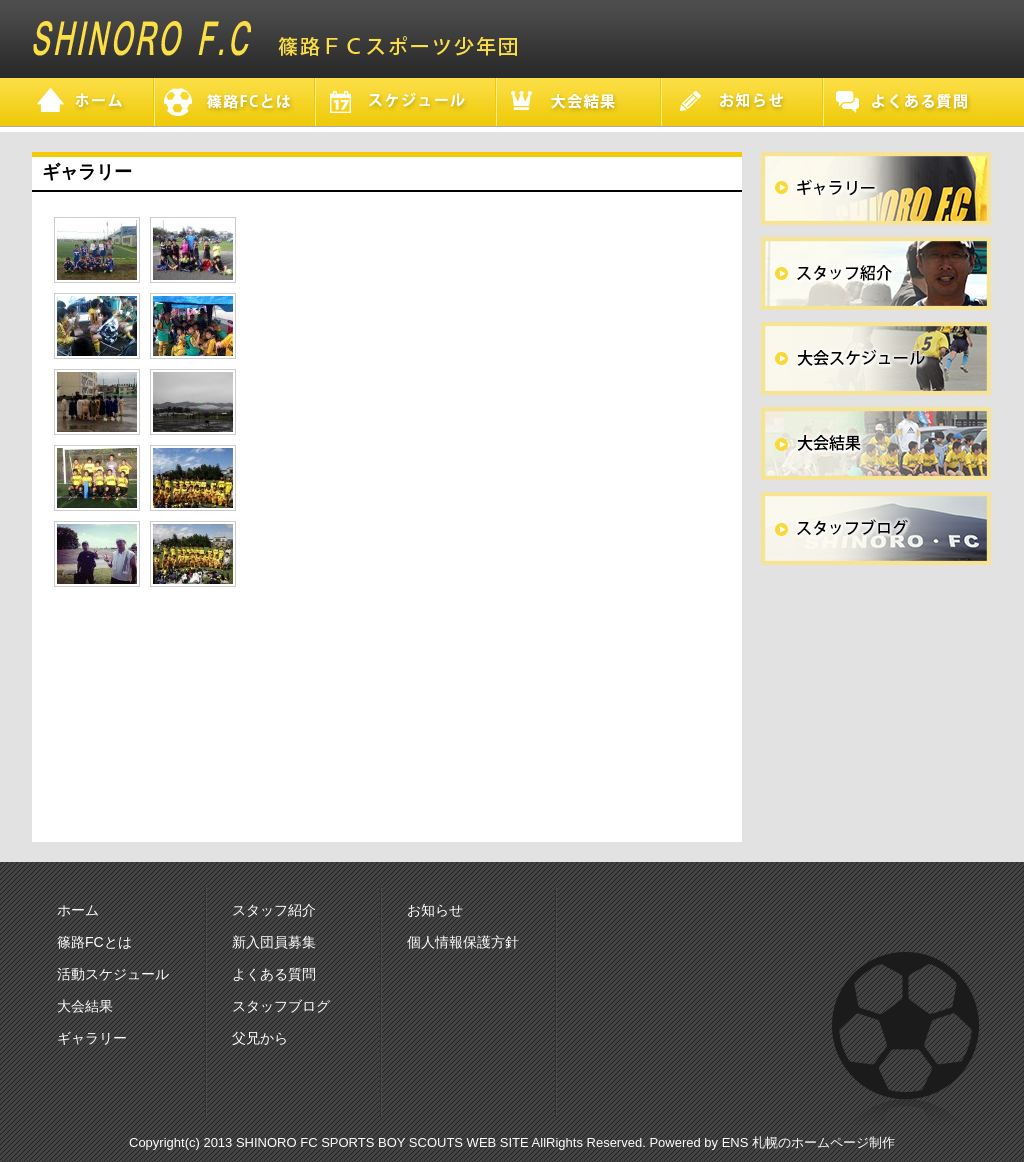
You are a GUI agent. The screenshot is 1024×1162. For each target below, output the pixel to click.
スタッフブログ (281, 1006)
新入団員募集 (274, 942)
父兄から (260, 1038)
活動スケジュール (113, 974)
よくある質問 (274, 974)
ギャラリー (92, 1038)
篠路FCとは (94, 942)
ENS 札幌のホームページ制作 (808, 1142)
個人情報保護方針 (463, 942)
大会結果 (85, 1006)
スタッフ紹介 (274, 910)
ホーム (78, 910)
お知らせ (435, 910)
